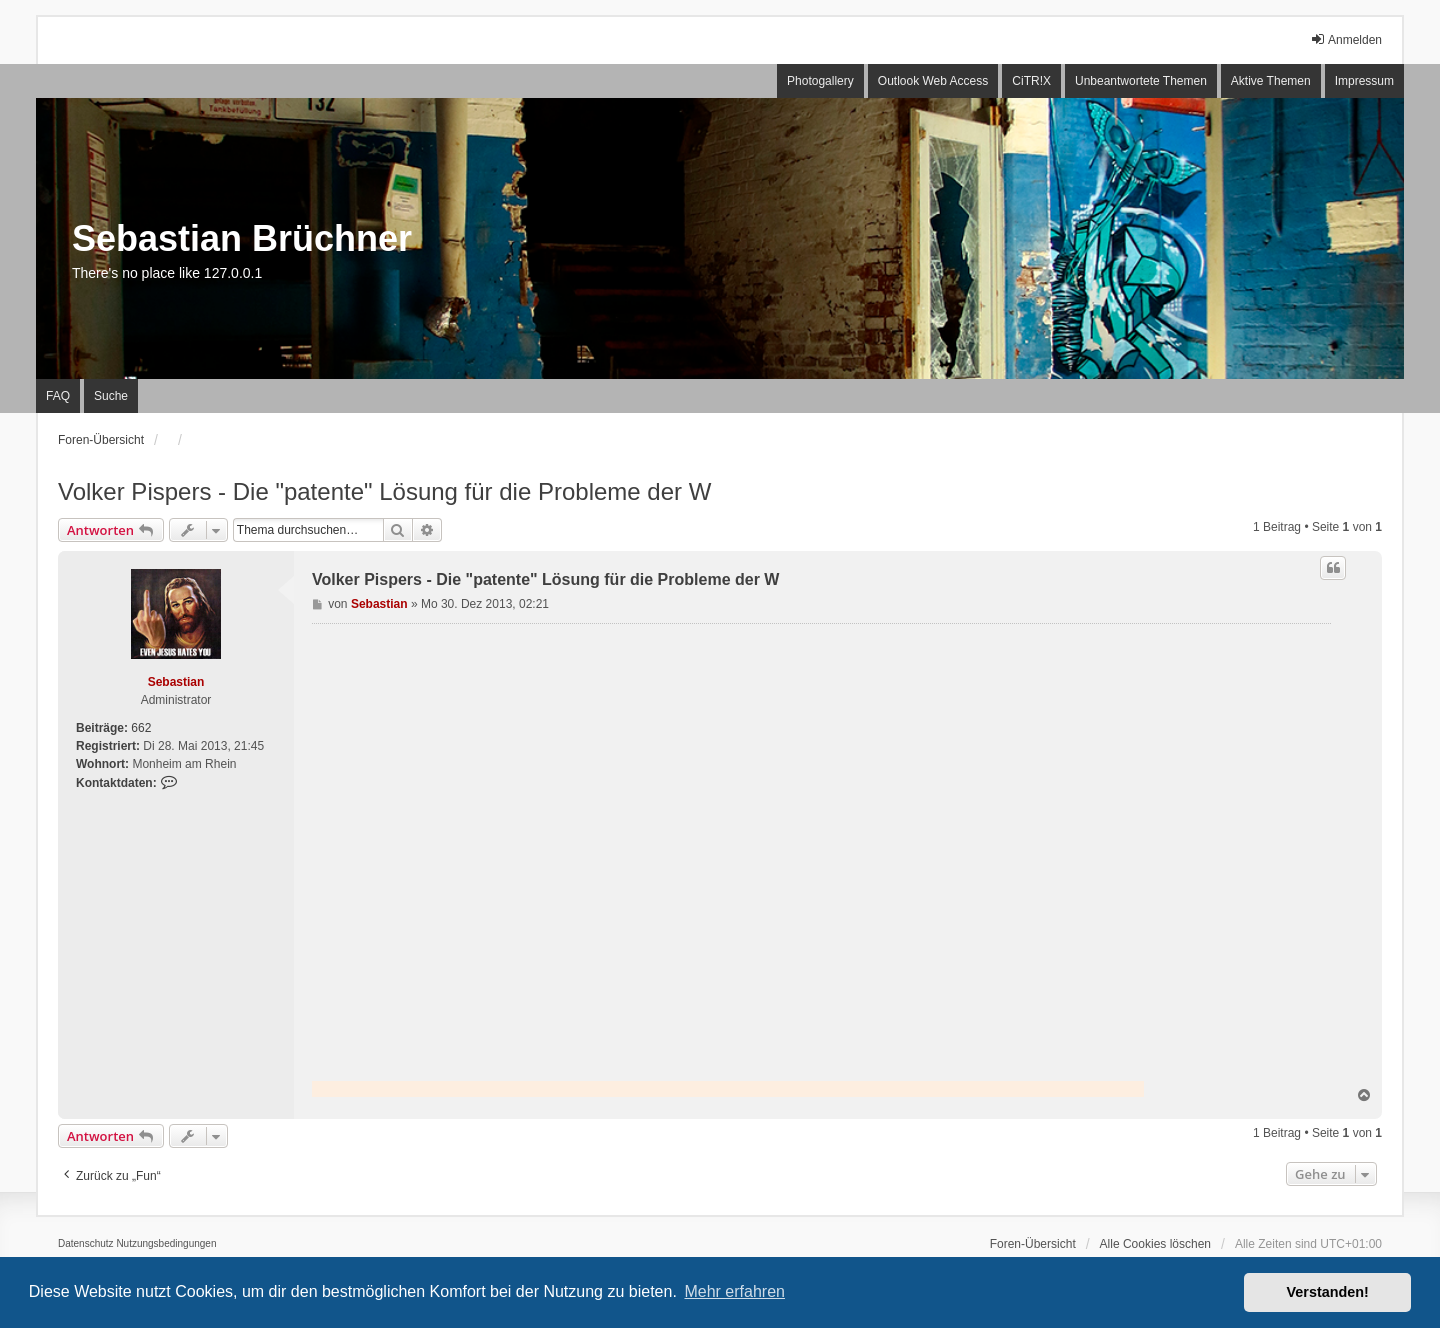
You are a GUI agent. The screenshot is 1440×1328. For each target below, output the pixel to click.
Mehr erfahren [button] (734, 1291)
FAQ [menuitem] (58, 396)
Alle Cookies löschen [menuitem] (1155, 1244)
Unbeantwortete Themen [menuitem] (1141, 81)
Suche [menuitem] (111, 396)
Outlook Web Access (933, 81)
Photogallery (820, 81)
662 (141, 728)
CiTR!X (1031, 81)
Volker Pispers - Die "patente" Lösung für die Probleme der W (384, 491)
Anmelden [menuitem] (1346, 39)
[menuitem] (86, 1244)
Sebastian (176, 682)
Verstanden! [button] (1328, 1292)
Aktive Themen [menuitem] (1271, 81)
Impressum (1364, 81)
